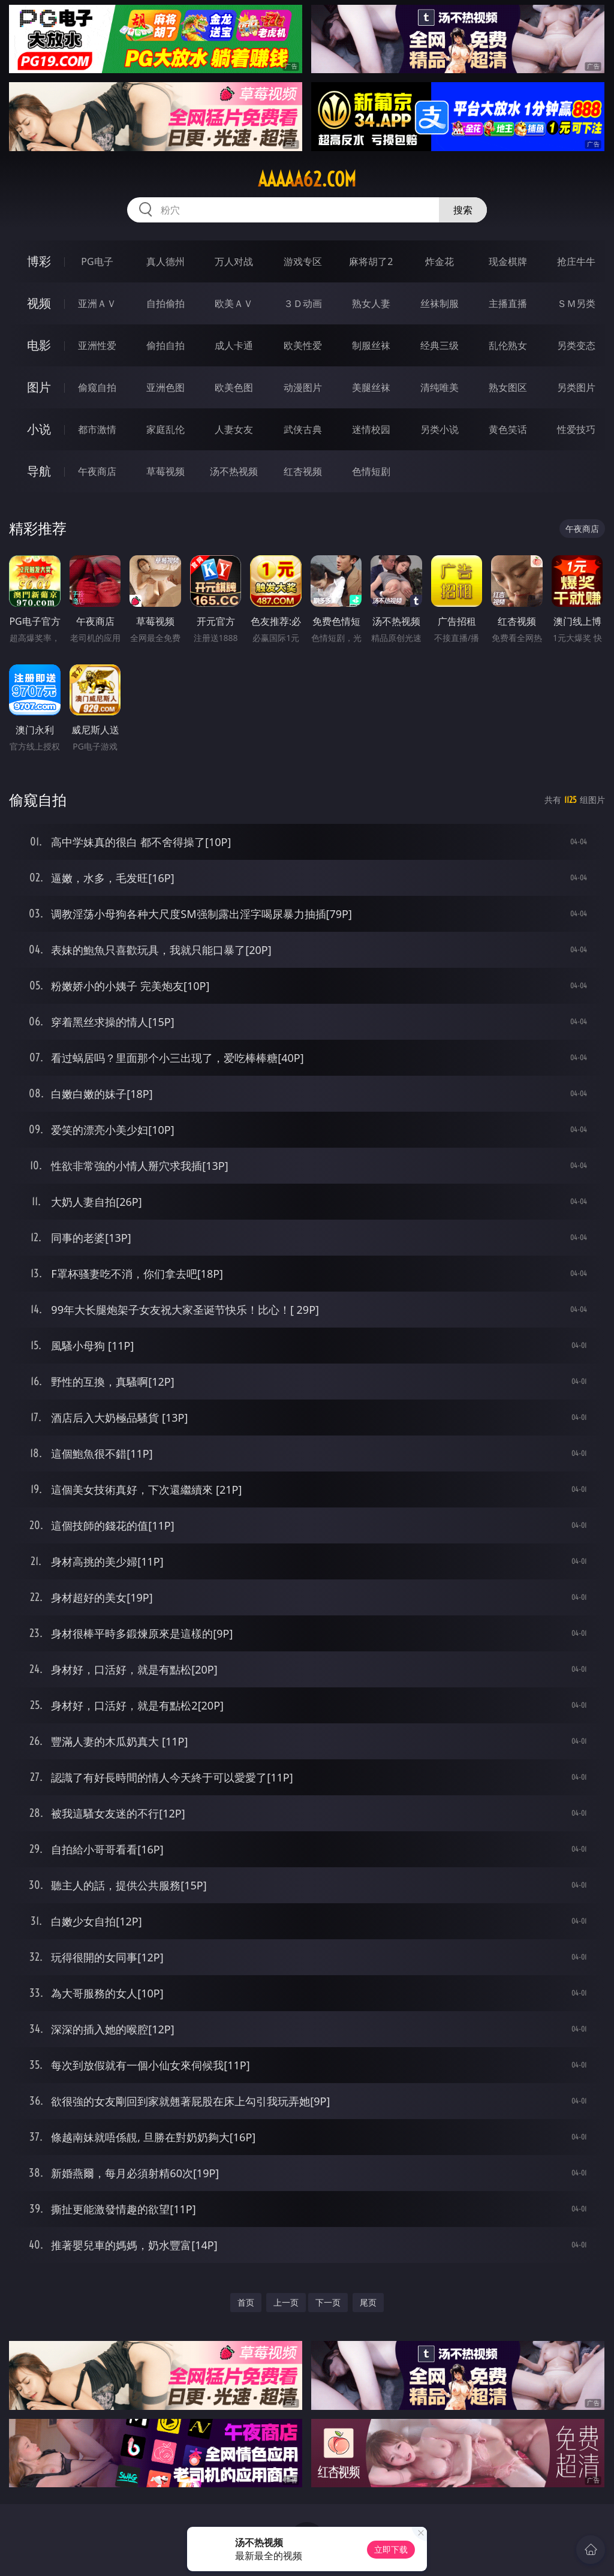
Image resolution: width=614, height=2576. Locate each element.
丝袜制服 (439, 303)
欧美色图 (234, 387)
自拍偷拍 (165, 303)
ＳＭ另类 (576, 303)
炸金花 (439, 261)
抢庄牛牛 (576, 261)
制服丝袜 (371, 345)
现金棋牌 (508, 261)
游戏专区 (303, 261)
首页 (245, 2302)
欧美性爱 (303, 345)
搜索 (462, 209)
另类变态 (576, 345)
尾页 (368, 2302)
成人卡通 (234, 345)
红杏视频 (303, 471)
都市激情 (97, 429)
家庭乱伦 (165, 429)
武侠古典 (303, 429)
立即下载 (391, 2549)
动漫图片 (303, 387)
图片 (39, 387)
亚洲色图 (165, 387)
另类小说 (439, 429)
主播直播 (508, 303)
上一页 (286, 2302)
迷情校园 (371, 429)
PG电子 (97, 261)
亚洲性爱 (97, 345)
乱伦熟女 (508, 345)
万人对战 (234, 261)
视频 (39, 303)
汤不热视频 (234, 471)
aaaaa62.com (307, 179)
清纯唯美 (439, 387)
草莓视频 (165, 471)
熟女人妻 (371, 303)
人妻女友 (234, 429)
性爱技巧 (576, 429)
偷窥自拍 (97, 387)
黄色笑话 (508, 429)
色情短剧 (371, 471)
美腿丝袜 (371, 387)
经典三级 (439, 345)
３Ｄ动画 (303, 303)
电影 (39, 345)
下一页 (328, 2302)
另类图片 (576, 387)
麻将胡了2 (371, 261)
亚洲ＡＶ (97, 303)
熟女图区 (508, 387)
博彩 (39, 261)
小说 (39, 429)
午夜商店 (97, 471)
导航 (39, 471)
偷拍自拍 (165, 345)
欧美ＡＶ (234, 303)
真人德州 (165, 261)
